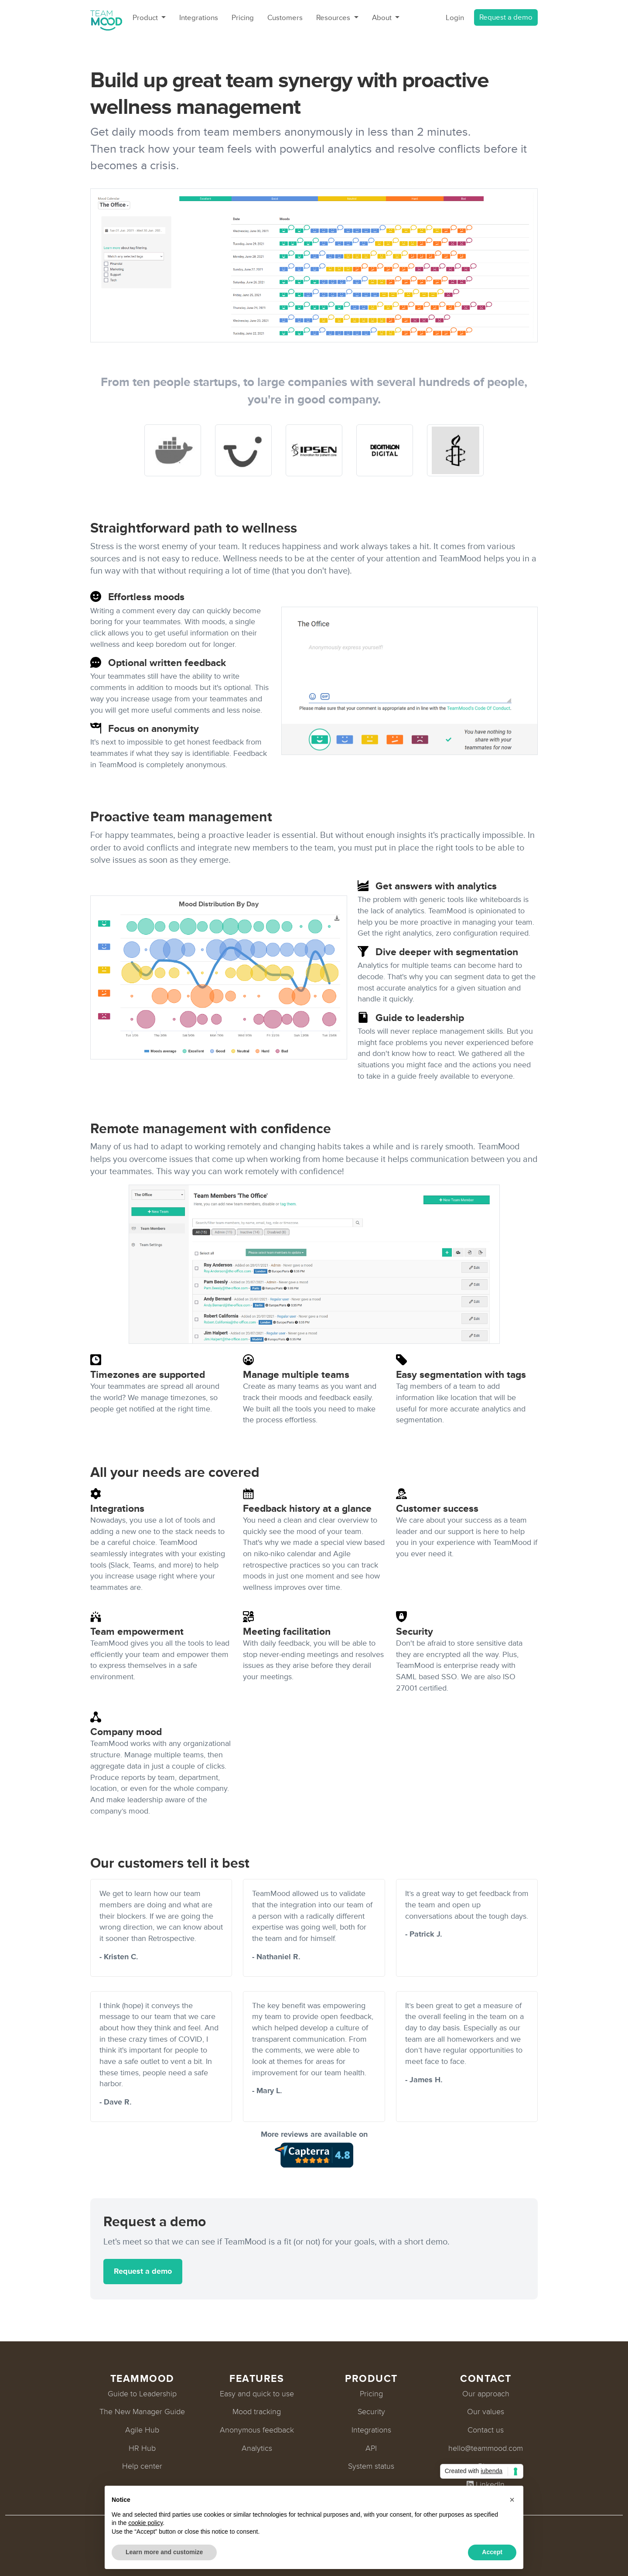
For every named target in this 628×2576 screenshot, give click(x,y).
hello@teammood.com (485, 2448)
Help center (142, 2466)
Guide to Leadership (142, 2393)
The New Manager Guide (142, 2411)
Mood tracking (256, 2411)
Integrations (198, 17)
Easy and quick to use (257, 2393)
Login (455, 17)
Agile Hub (142, 2430)
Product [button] (146, 17)
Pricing (243, 17)
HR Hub (142, 2448)
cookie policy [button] (145, 2522)
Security (371, 2411)
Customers (285, 17)
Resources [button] (334, 17)
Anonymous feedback (257, 2430)
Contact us (486, 2430)
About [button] (382, 17)
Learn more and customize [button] (164, 2552)
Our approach (485, 2393)
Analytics (257, 2448)
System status (371, 2466)
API (371, 2448)
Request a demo (505, 17)
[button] (512, 2500)
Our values (485, 2411)
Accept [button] (492, 2552)
